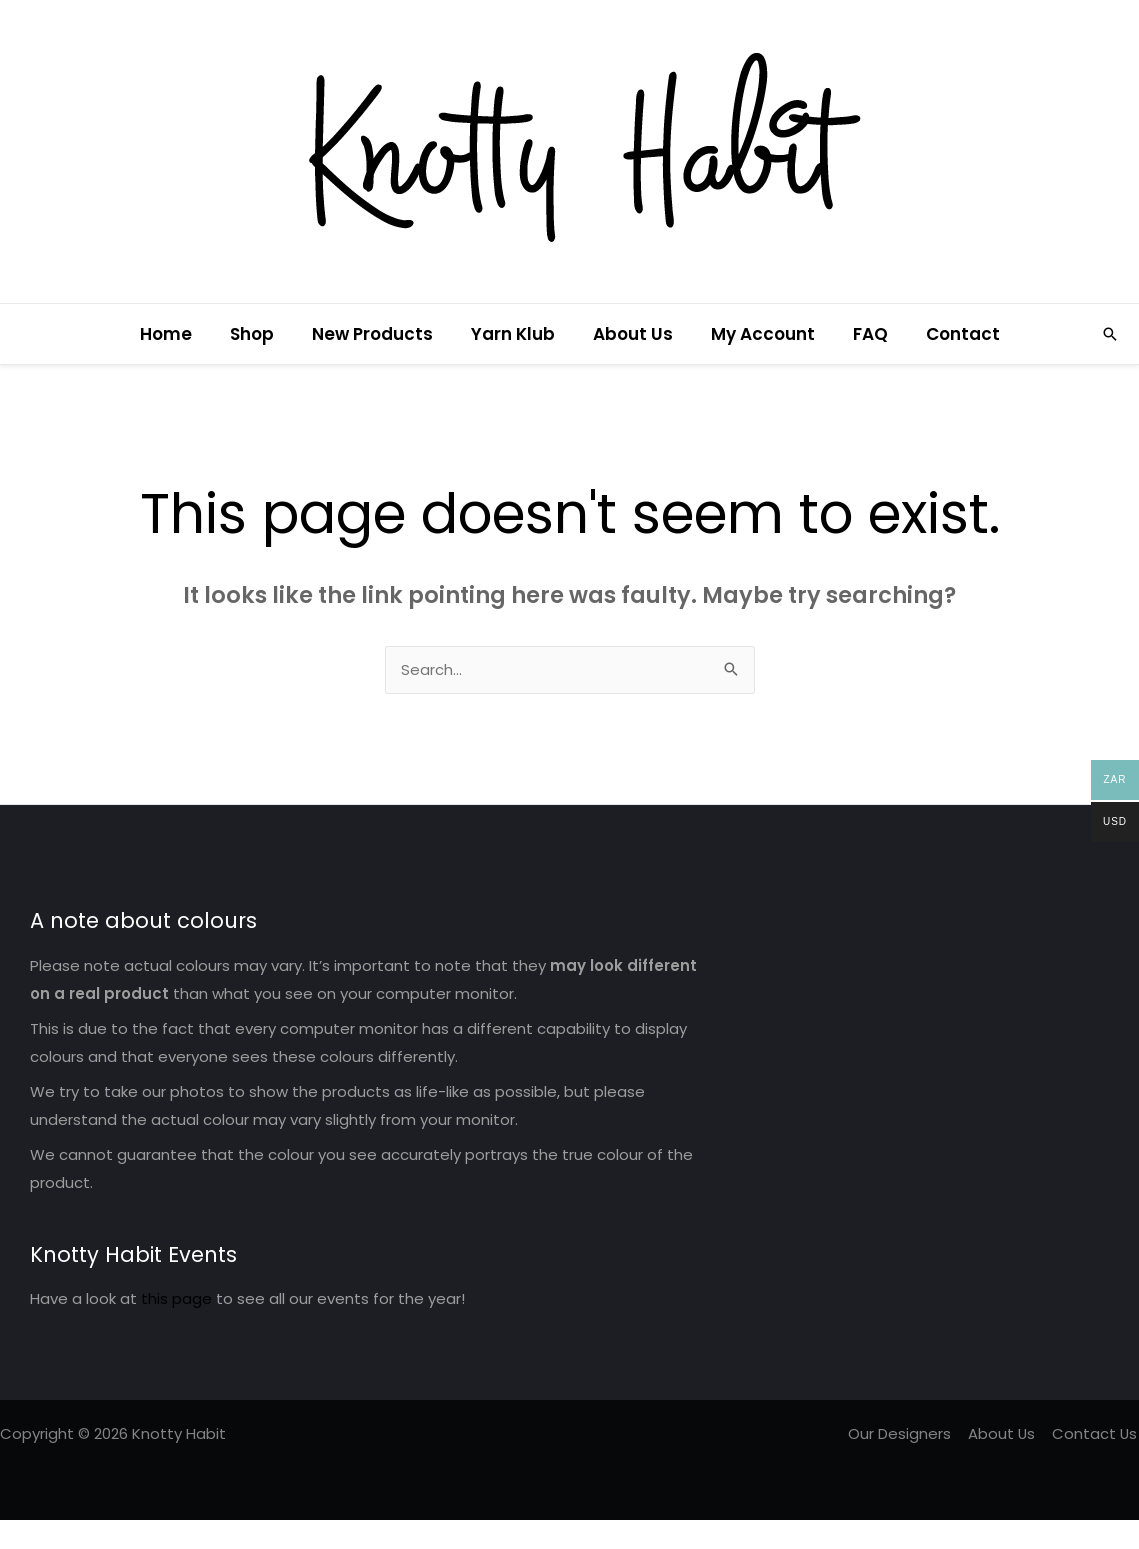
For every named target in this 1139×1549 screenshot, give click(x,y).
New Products (378, 334)
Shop (262, 334)
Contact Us (1096, 1434)
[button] (1110, 334)
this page (176, 1299)
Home (180, 334)
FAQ (860, 334)
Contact (949, 334)
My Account (757, 334)
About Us (631, 334)
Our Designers (903, 1434)
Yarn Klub (515, 334)
